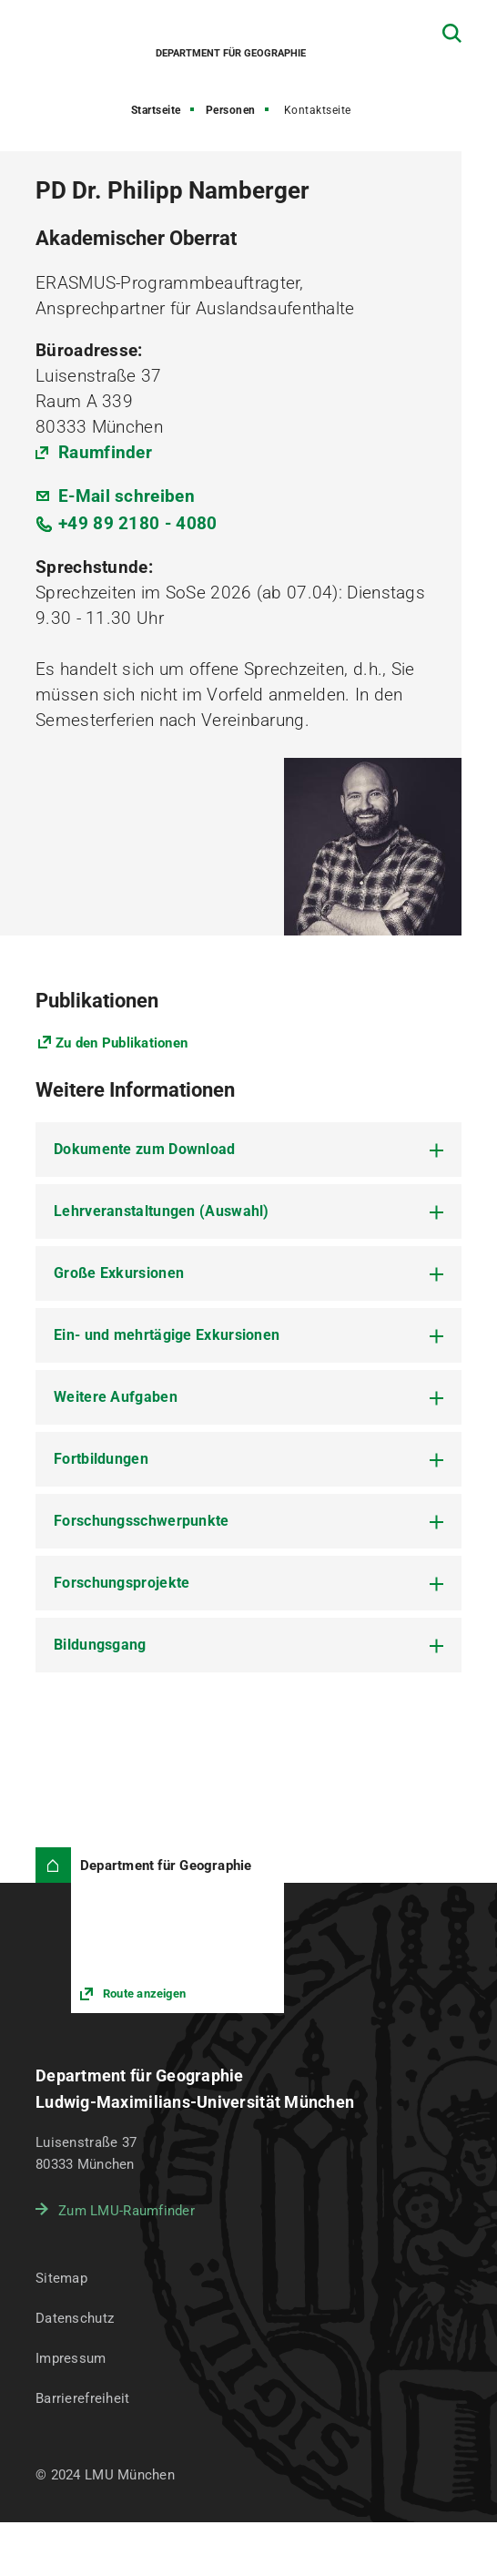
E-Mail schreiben (126, 496)
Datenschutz (75, 2318)
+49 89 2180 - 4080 (137, 523)
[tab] (249, 1149)
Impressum (71, 2358)
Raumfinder (105, 452)
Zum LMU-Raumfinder (126, 2211)
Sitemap (61, 2278)
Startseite (156, 110)
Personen (231, 110)
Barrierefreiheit (82, 2398)
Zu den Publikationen (122, 1043)
